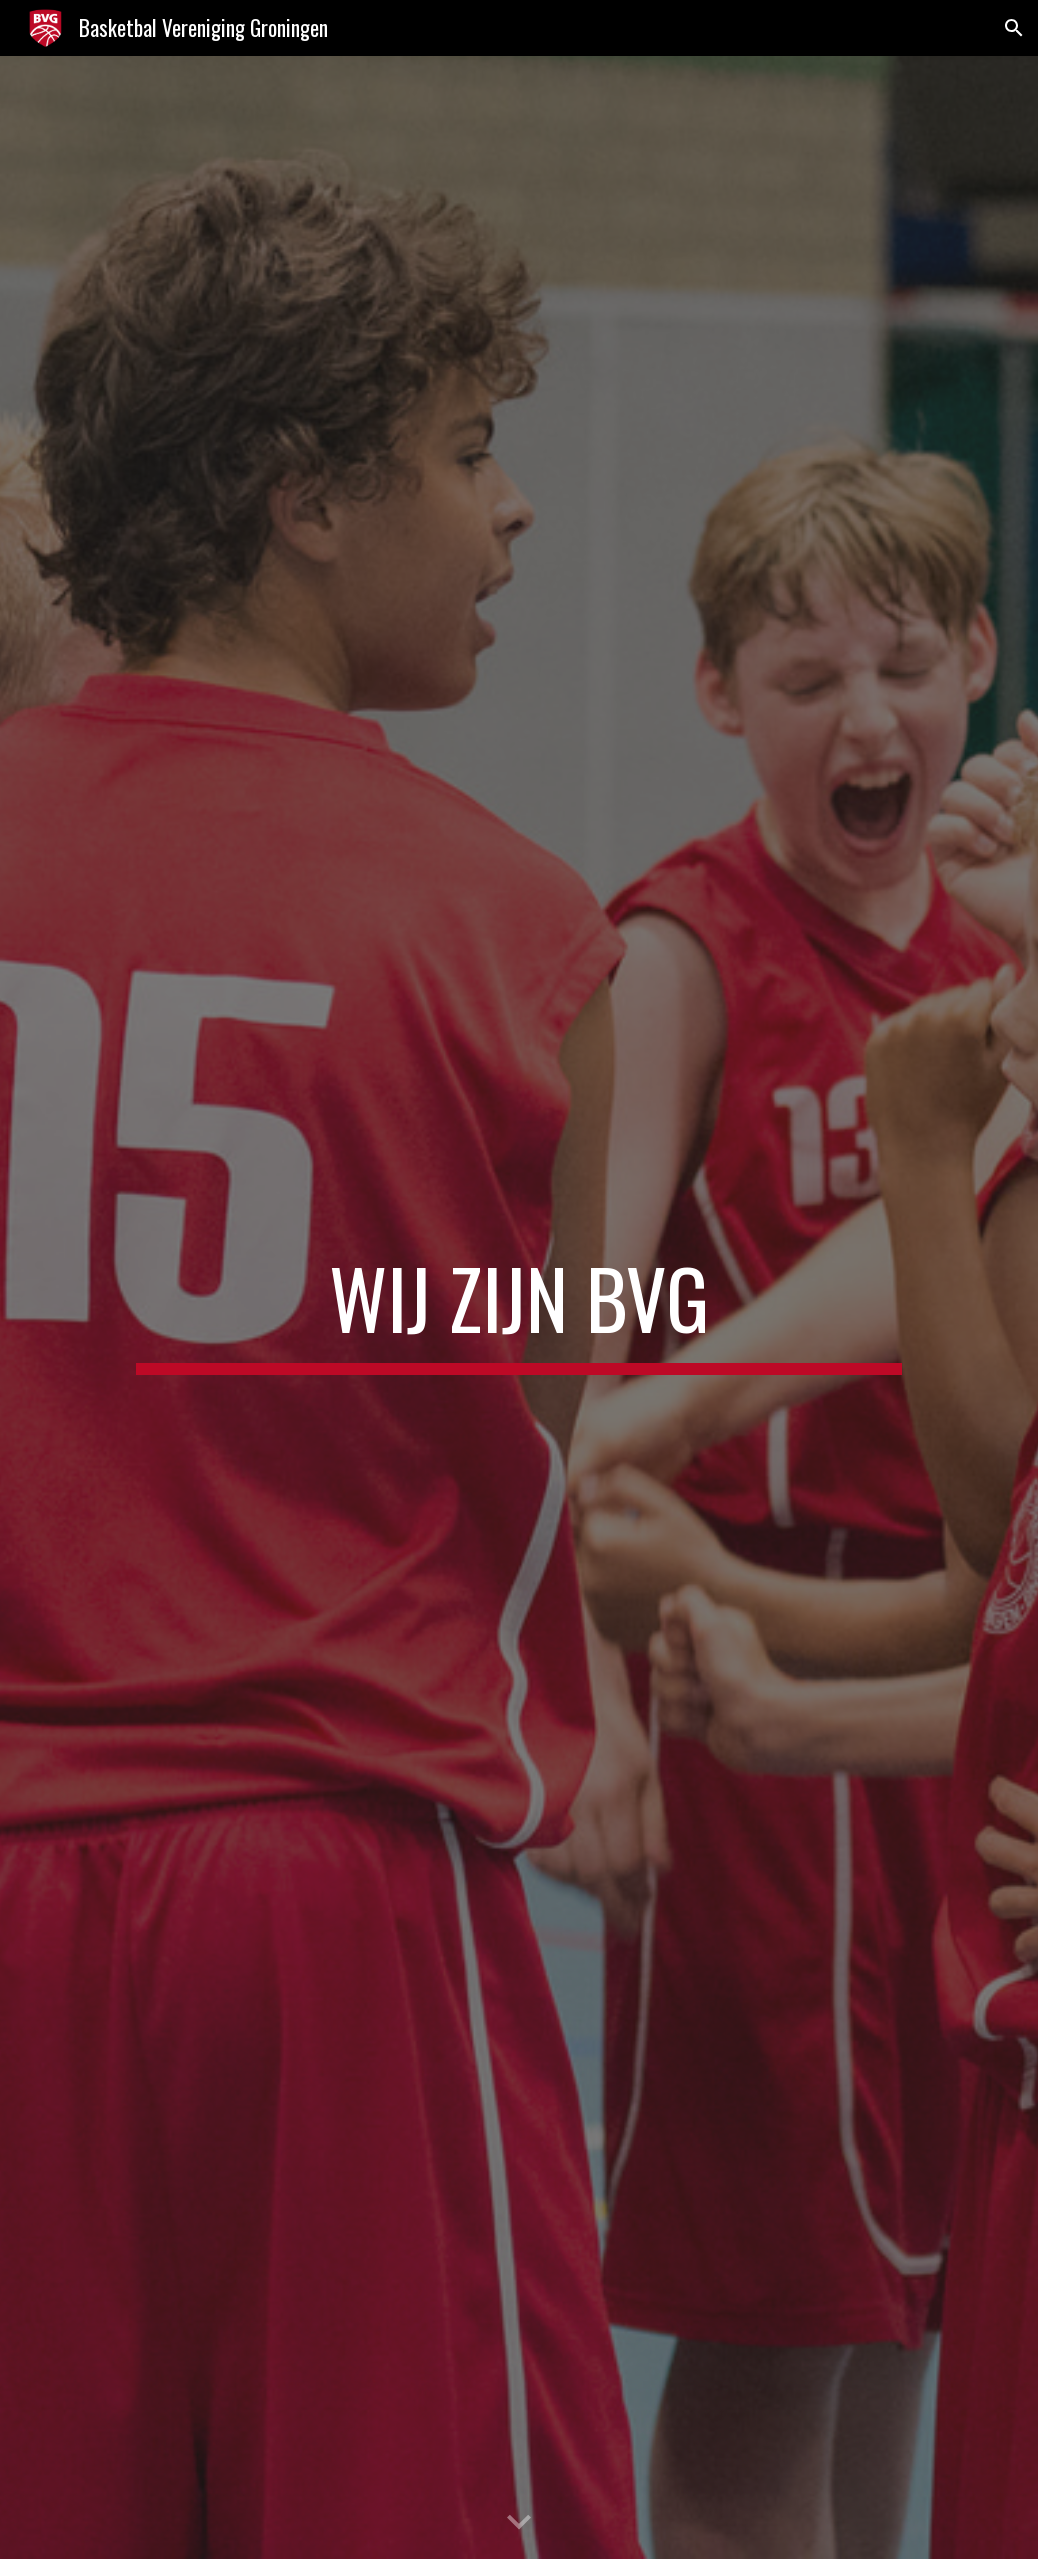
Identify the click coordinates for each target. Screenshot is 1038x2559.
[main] (519, 1307)
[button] (1014, 28)
